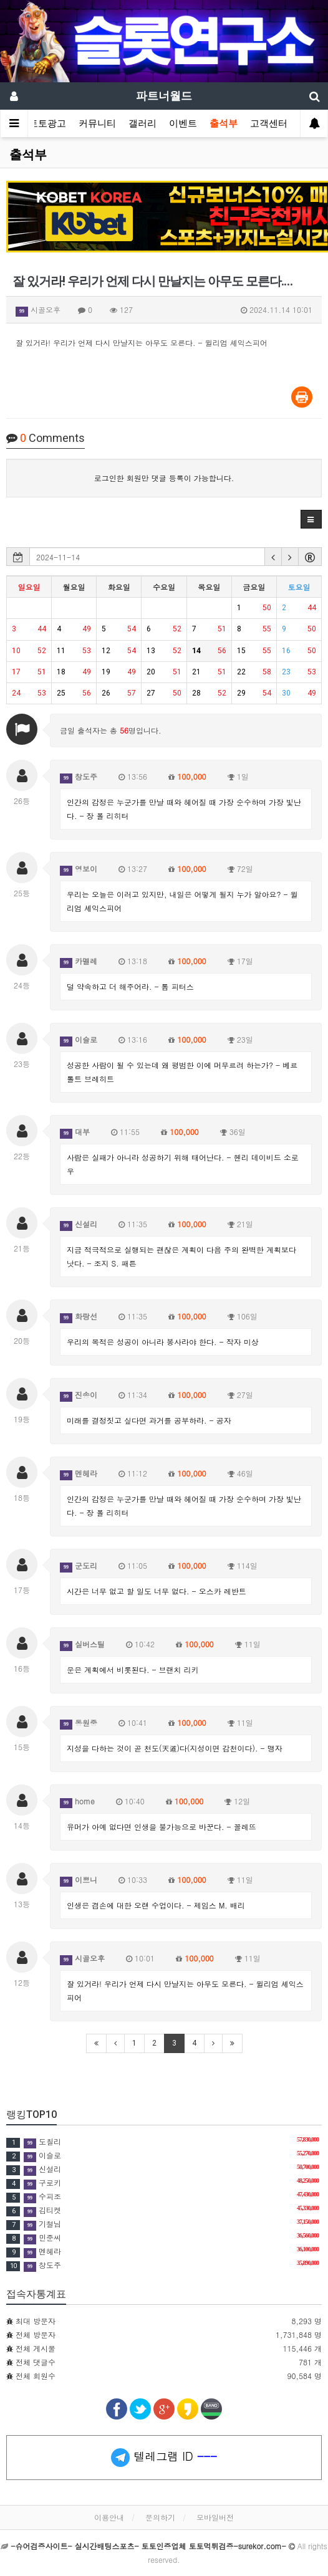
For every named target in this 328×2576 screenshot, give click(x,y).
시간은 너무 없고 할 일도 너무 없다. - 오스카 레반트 (156, 1591)
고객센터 (268, 123)
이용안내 (109, 2517)
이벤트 (183, 123)
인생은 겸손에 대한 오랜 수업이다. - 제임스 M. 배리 (156, 1905)
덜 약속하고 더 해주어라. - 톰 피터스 (130, 986)
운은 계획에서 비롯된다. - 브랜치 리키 (133, 1669)
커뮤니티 (97, 123)
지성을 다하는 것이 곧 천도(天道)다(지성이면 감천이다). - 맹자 (174, 1748)
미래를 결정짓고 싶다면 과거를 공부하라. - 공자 (149, 1420)
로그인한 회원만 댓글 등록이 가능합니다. (164, 477)
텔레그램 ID (164, 2457)
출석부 (224, 123)
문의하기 (160, 2517)
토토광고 (47, 123)
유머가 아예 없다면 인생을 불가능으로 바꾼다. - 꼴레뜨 (161, 1826)
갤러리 (142, 123)
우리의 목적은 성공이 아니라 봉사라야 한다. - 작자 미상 (163, 1341)
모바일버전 (215, 2517)
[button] (311, 519)
